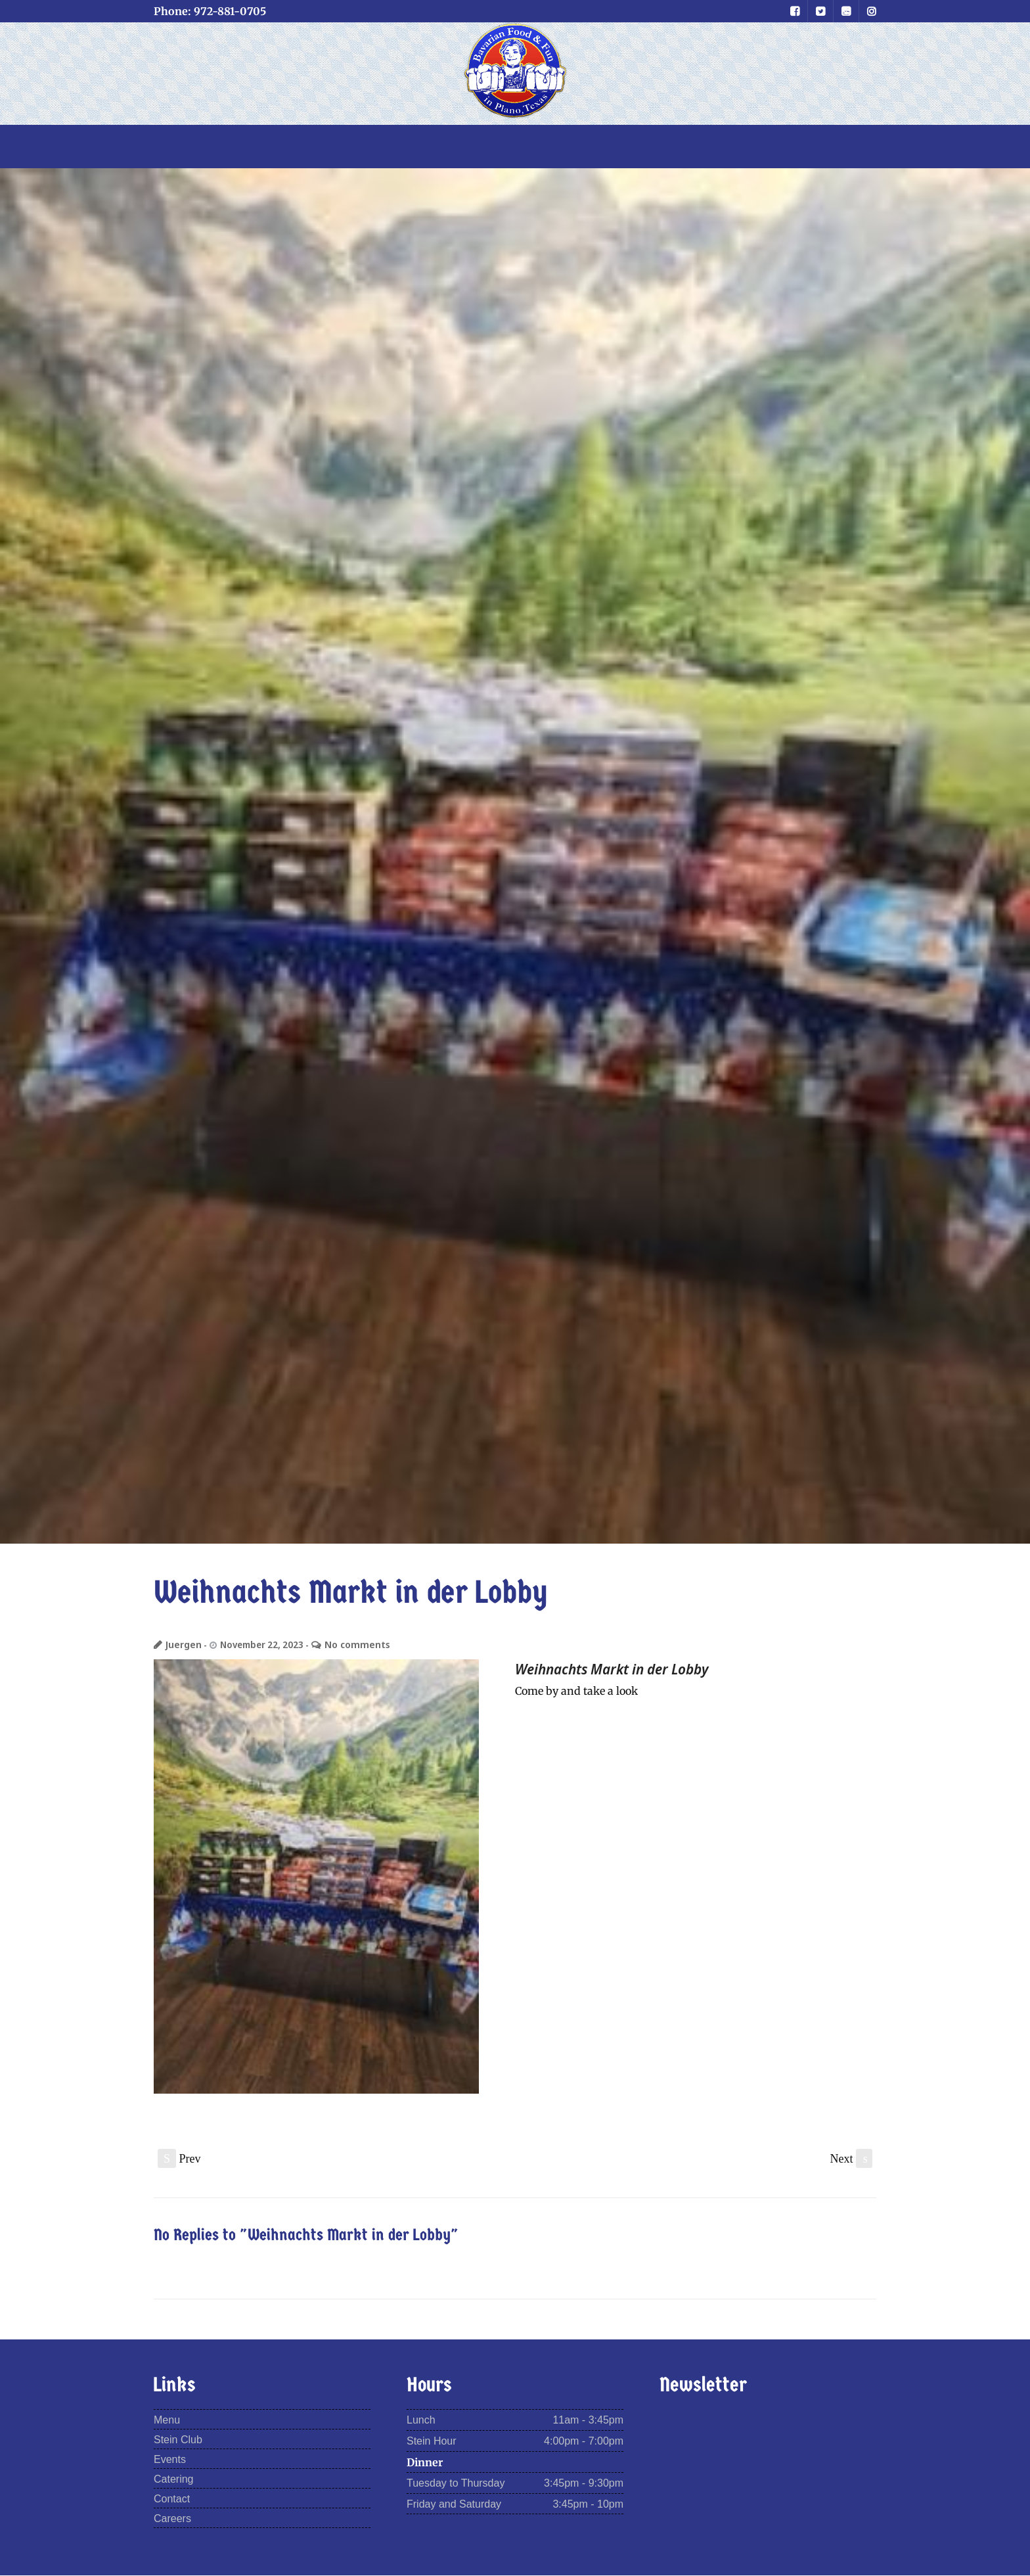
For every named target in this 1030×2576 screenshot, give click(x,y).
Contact (172, 2499)
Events (170, 2460)
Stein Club (178, 2440)
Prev (179, 2158)
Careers (172, 2519)
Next (851, 2158)
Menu (167, 2420)
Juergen (183, 1644)
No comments (353, 1644)
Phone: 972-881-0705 (210, 11)
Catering (173, 2479)
